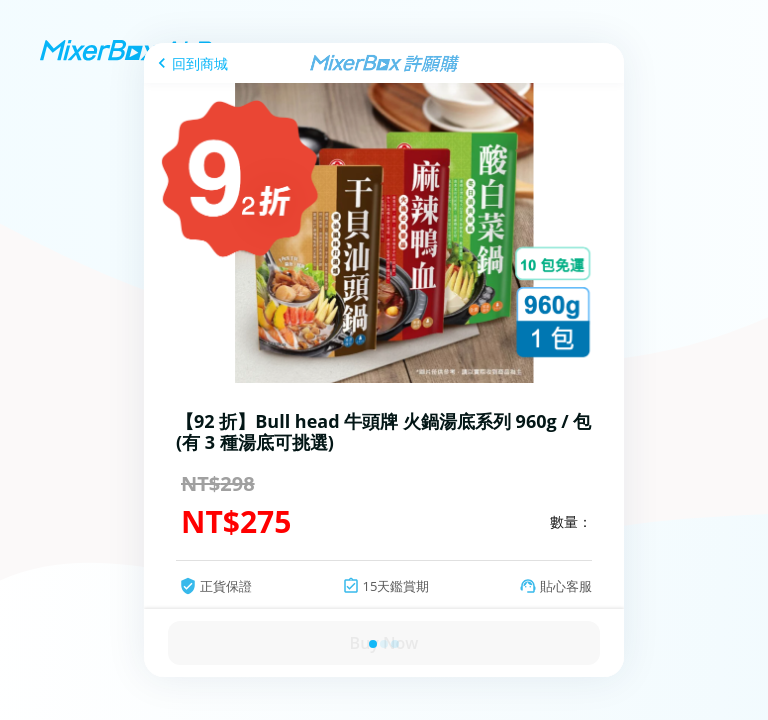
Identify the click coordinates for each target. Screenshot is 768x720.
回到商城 (200, 63)
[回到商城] (190, 63)
